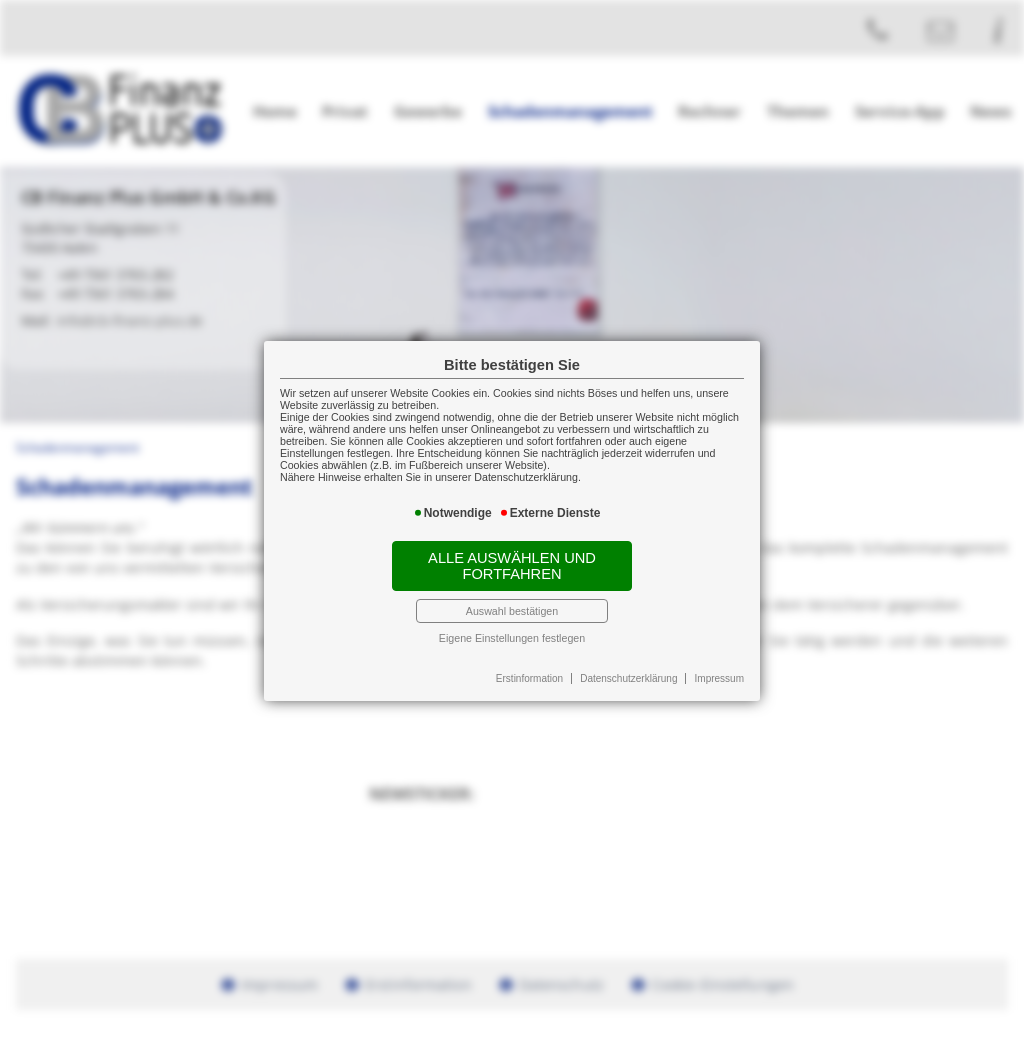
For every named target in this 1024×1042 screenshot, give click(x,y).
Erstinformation (529, 678)
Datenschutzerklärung (628, 678)
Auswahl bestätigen (512, 611)
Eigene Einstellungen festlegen (512, 638)
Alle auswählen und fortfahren (512, 566)
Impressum (719, 678)
